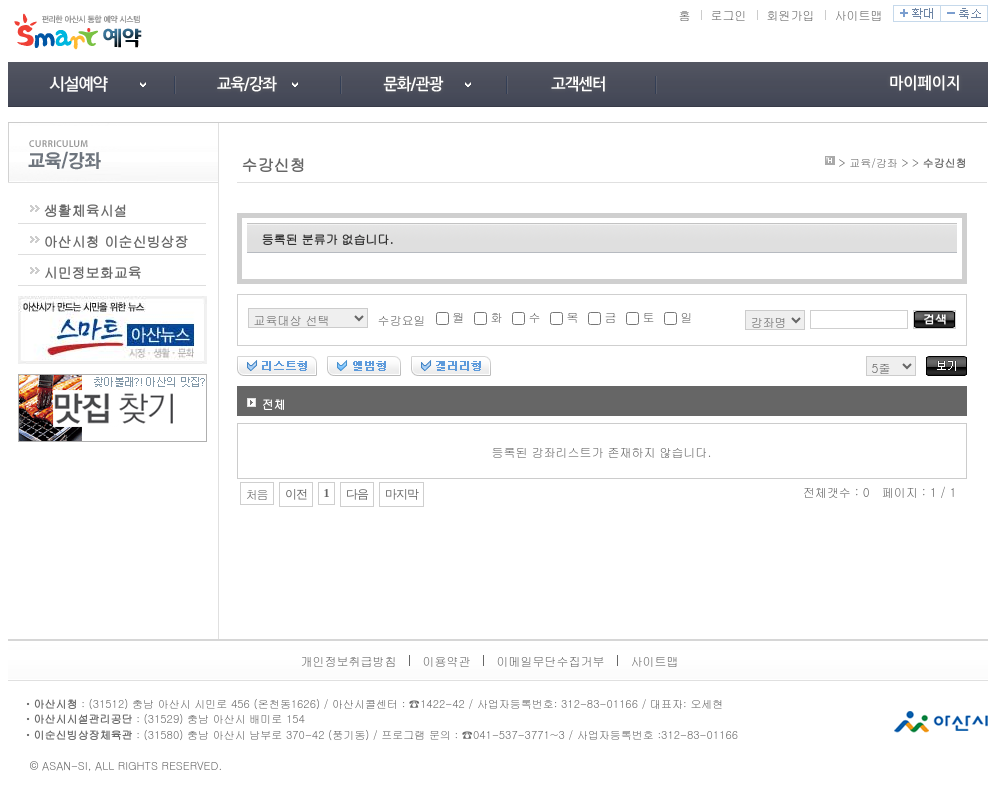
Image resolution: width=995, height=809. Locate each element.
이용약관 (447, 660)
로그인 (729, 14)
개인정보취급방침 (349, 660)
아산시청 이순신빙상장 (116, 241)
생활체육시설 (86, 210)
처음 (257, 494)
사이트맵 (859, 14)
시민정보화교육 (93, 272)
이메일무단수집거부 (551, 660)
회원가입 (791, 14)
